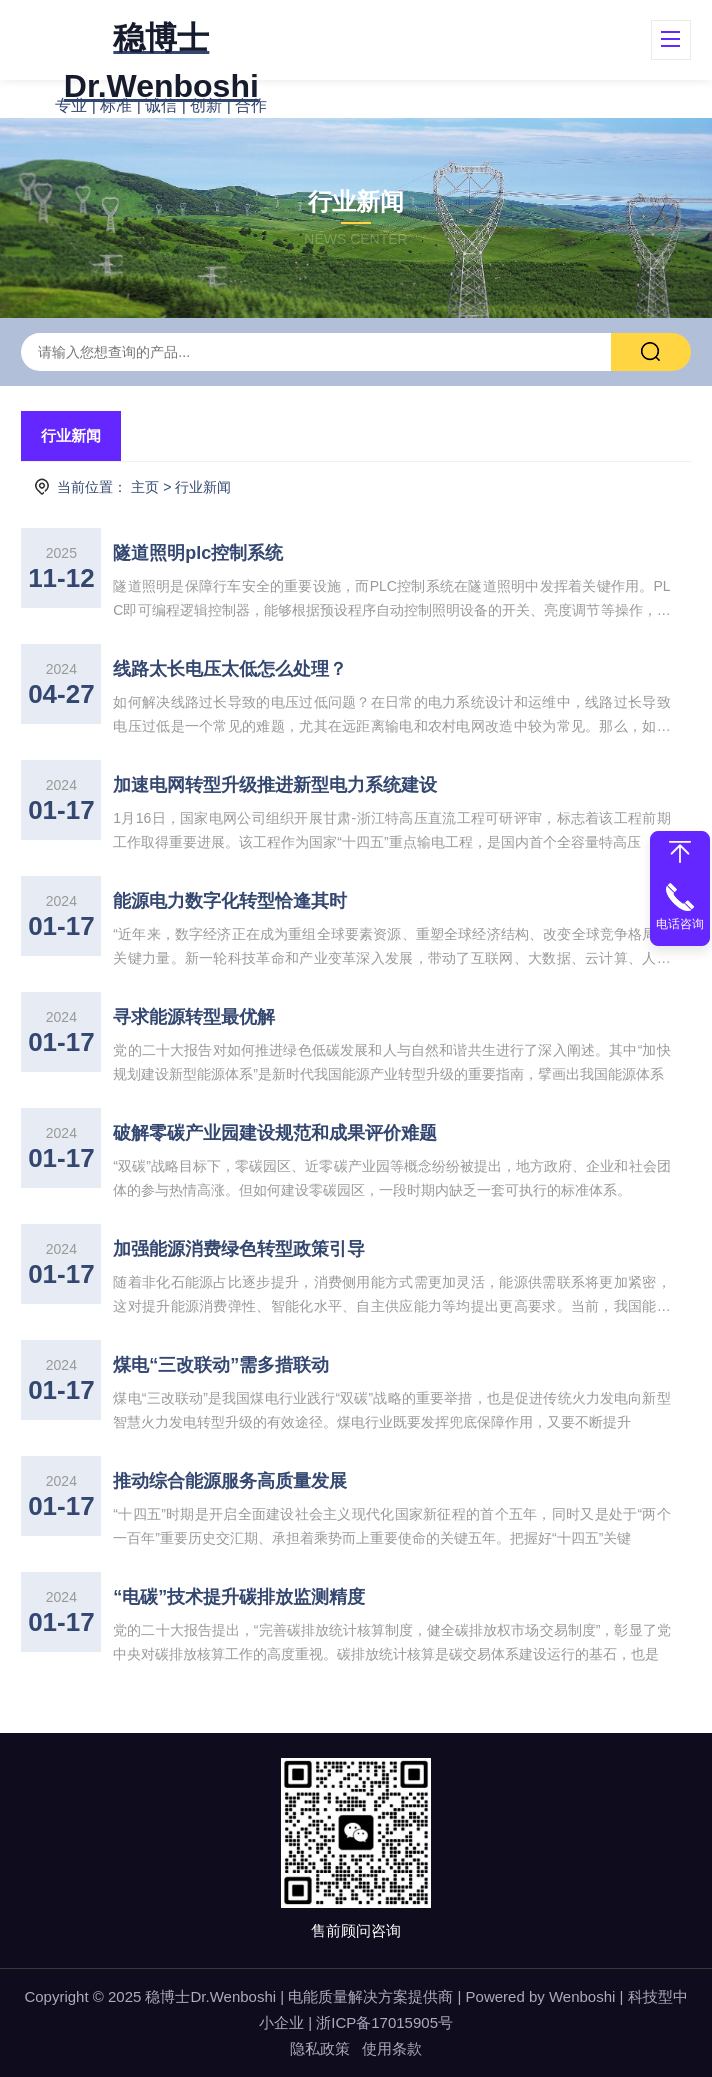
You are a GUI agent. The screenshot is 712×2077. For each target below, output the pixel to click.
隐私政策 (320, 2048)
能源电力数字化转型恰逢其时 (230, 901)
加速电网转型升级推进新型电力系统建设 (275, 785)
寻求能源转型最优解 (194, 1017)
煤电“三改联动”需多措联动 (221, 1365)
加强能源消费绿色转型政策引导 (239, 1249)
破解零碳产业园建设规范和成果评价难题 (275, 1133)
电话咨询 (680, 924)
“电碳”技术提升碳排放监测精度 (239, 1597)
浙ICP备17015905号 (384, 2022)
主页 (145, 487)
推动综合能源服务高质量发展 (230, 1481)
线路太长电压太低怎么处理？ (230, 669)
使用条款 (392, 2048)
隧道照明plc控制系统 (198, 553)
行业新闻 (71, 435)
